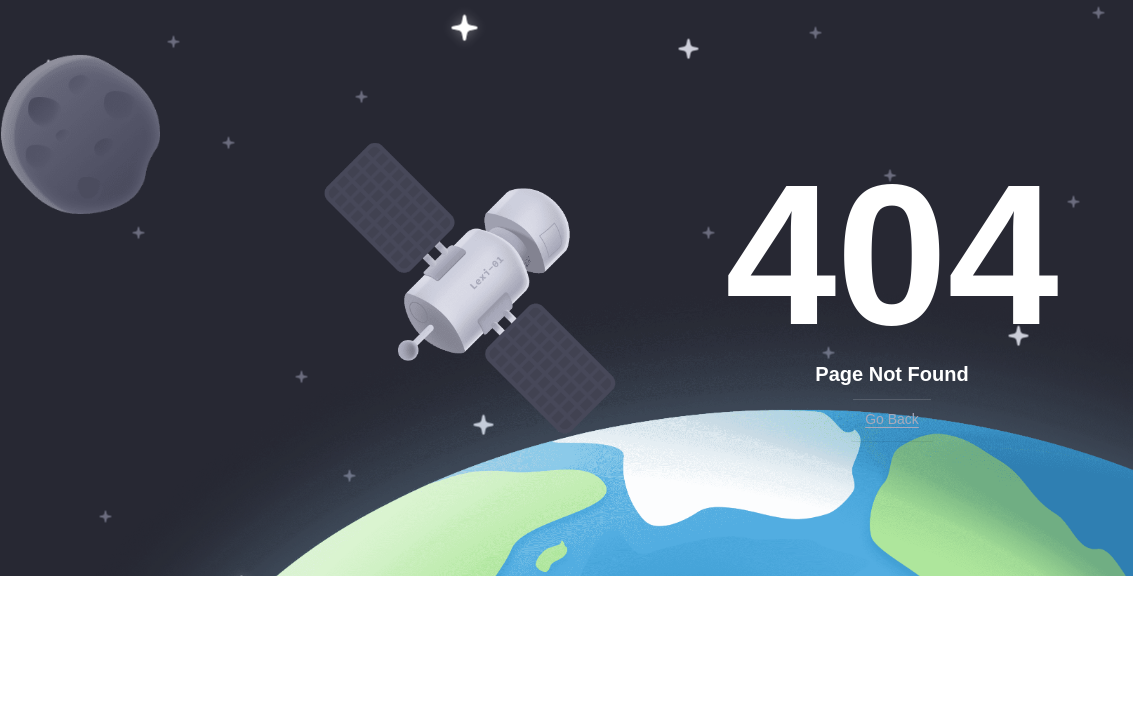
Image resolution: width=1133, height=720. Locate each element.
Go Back (892, 419)
